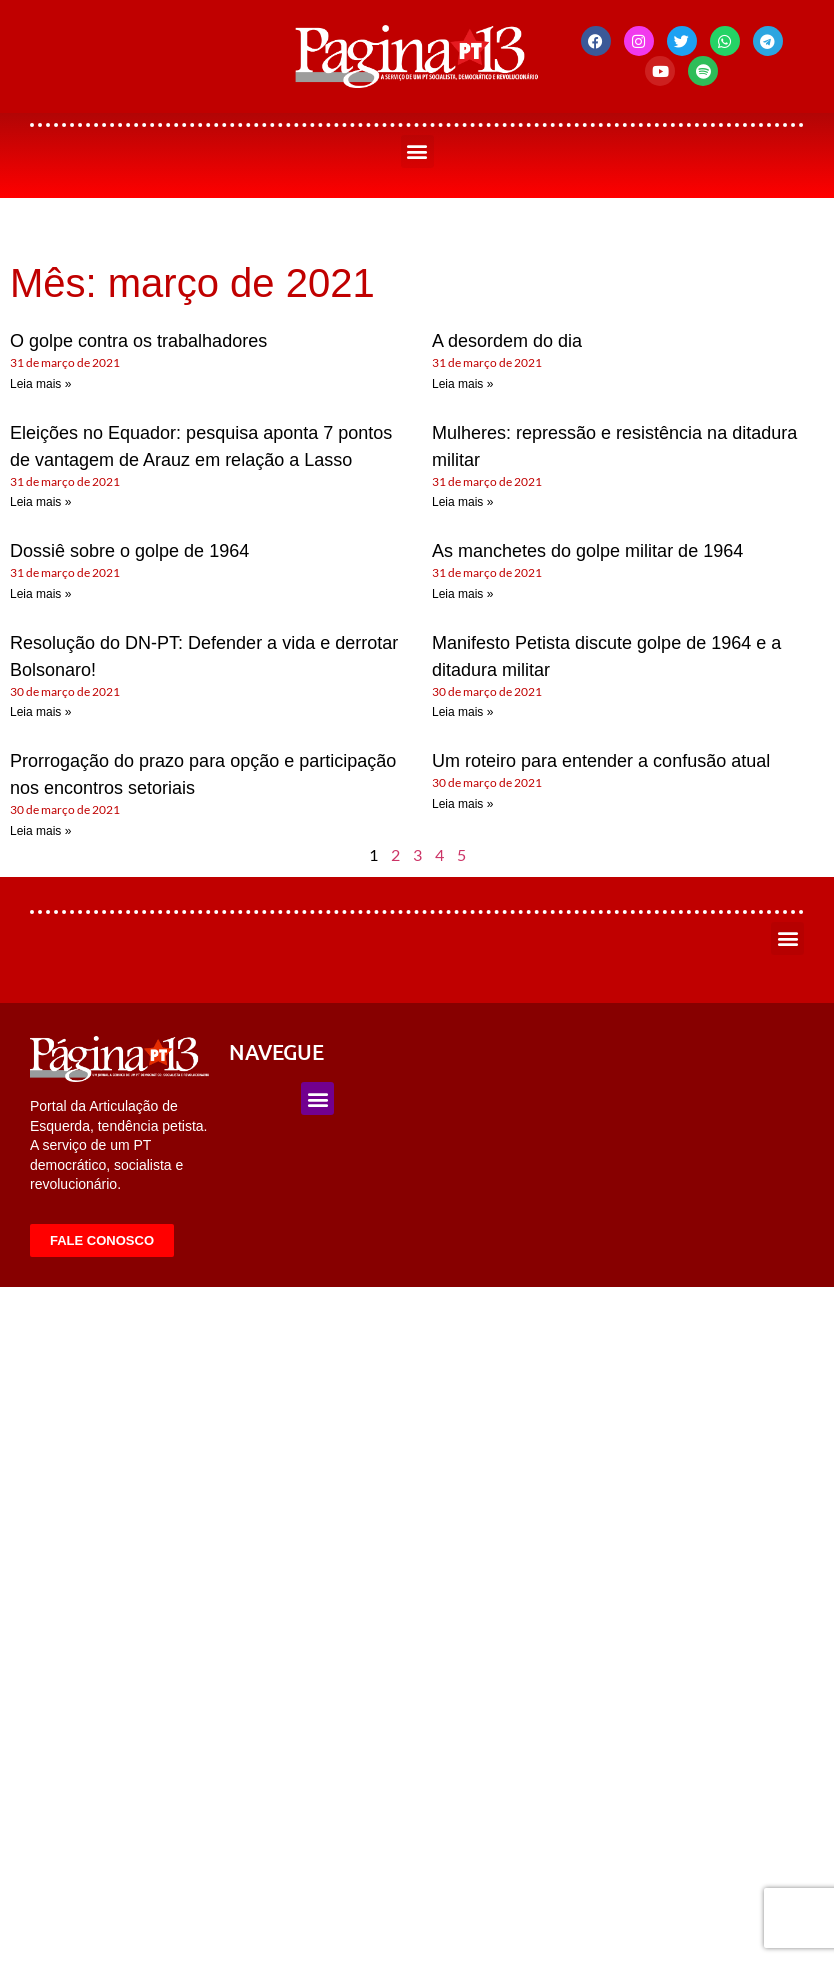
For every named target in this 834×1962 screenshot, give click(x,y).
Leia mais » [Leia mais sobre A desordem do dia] (462, 384)
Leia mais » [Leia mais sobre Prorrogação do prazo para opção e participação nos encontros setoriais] (40, 831)
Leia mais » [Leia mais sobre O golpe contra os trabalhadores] (40, 384)
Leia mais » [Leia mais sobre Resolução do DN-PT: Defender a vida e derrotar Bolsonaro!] (40, 712)
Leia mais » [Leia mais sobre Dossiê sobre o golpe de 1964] (40, 594)
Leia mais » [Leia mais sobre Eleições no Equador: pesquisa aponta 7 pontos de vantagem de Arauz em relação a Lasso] (40, 502)
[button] (417, 151)
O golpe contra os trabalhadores (138, 341)
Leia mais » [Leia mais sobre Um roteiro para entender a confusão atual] (462, 804)
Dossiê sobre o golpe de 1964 (129, 551)
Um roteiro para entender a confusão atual (601, 761)
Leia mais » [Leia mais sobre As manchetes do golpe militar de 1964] (462, 594)
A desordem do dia (507, 341)
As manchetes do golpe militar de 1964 (587, 551)
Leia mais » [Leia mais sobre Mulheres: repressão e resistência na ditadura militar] (462, 502)
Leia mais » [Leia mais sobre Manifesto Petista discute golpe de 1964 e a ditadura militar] (462, 712)
